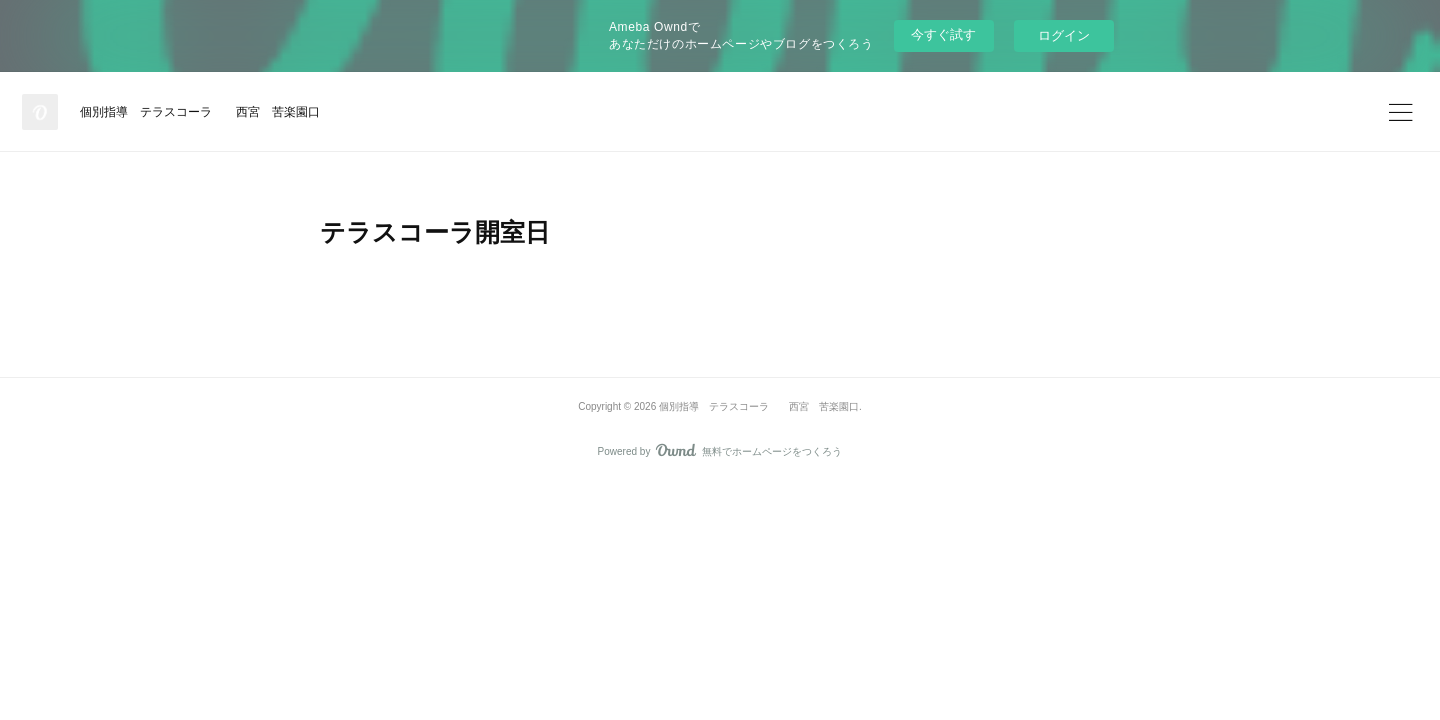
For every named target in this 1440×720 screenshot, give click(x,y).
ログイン (1064, 35)
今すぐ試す (943, 34)
